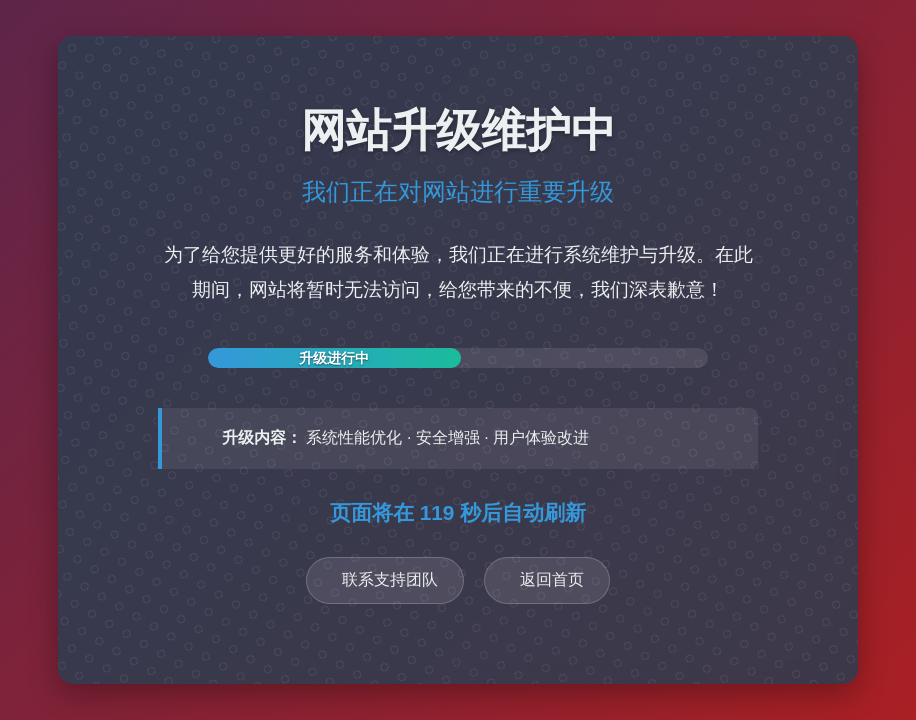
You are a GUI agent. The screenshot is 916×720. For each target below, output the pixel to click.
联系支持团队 (390, 579)
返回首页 (552, 579)
